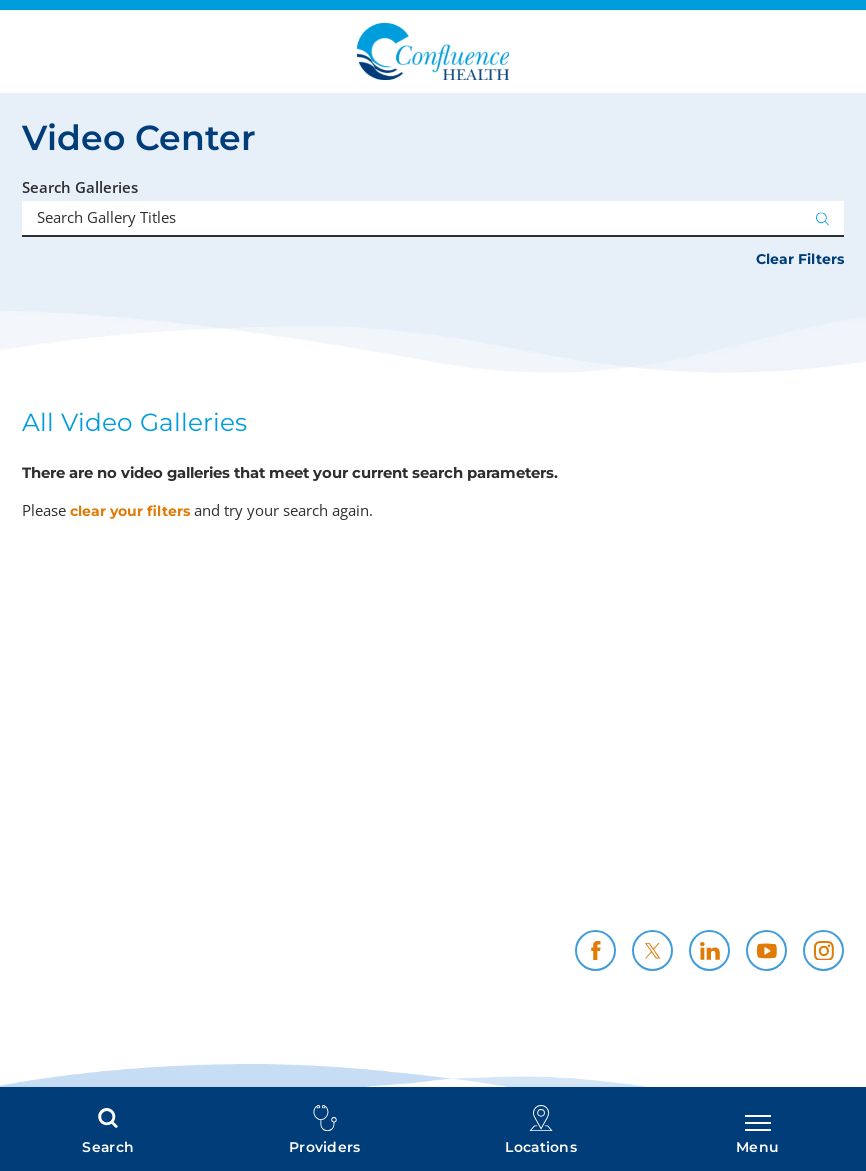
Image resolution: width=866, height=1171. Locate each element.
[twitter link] (652, 950)
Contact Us (614, 899)
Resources (804, 877)
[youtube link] (766, 950)
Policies (627, 855)
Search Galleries (80, 187)
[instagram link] (823, 950)
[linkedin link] (709, 950)
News (822, 899)
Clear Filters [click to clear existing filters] (800, 259)
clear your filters (130, 511)
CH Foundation (411, 899)
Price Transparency (396, 855)
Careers (815, 855)
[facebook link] (595, 950)
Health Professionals (391, 877)
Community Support (578, 877)
